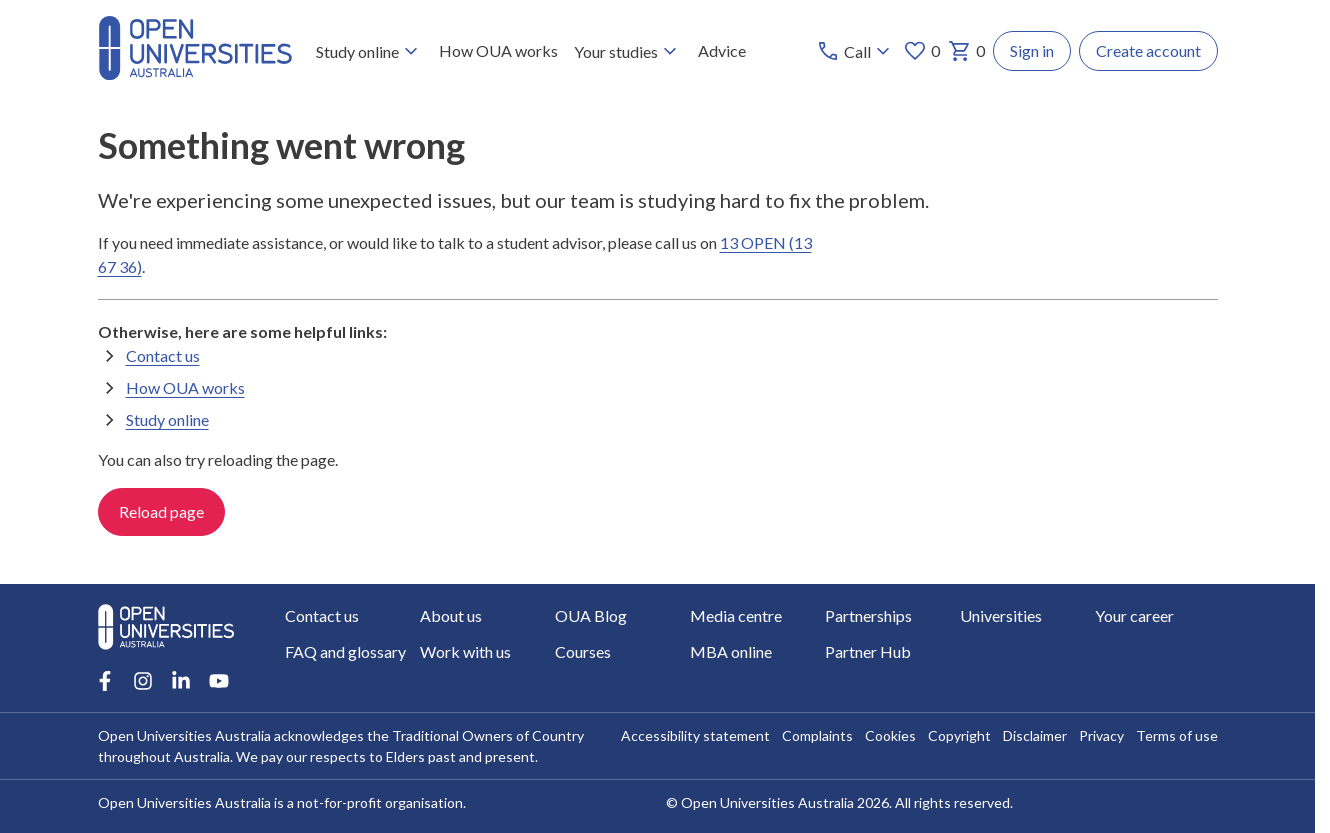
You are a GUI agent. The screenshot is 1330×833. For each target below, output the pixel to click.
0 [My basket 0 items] (966, 51)
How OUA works (498, 50)
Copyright (959, 735)
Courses (583, 651)
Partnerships (868, 615)
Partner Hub (868, 651)
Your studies (628, 51)
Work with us (465, 651)
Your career (1134, 615)
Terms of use (1177, 735)
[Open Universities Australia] (195, 73)
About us (451, 615)
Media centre (736, 615)
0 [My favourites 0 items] (921, 51)
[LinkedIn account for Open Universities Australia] (181, 681)
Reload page (161, 512)
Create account (1148, 50)
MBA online (731, 651)
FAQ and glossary (345, 651)
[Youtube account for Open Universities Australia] (219, 681)
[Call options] (855, 51)
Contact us (163, 355)
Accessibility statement (695, 735)
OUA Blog (591, 615)
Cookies (890, 735)
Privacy (1101, 735)
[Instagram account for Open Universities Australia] (143, 681)
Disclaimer (1035, 735)
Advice (722, 50)
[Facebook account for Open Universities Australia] (105, 681)
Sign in (1032, 50)
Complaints (817, 735)
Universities (1001, 615)
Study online (369, 51)
